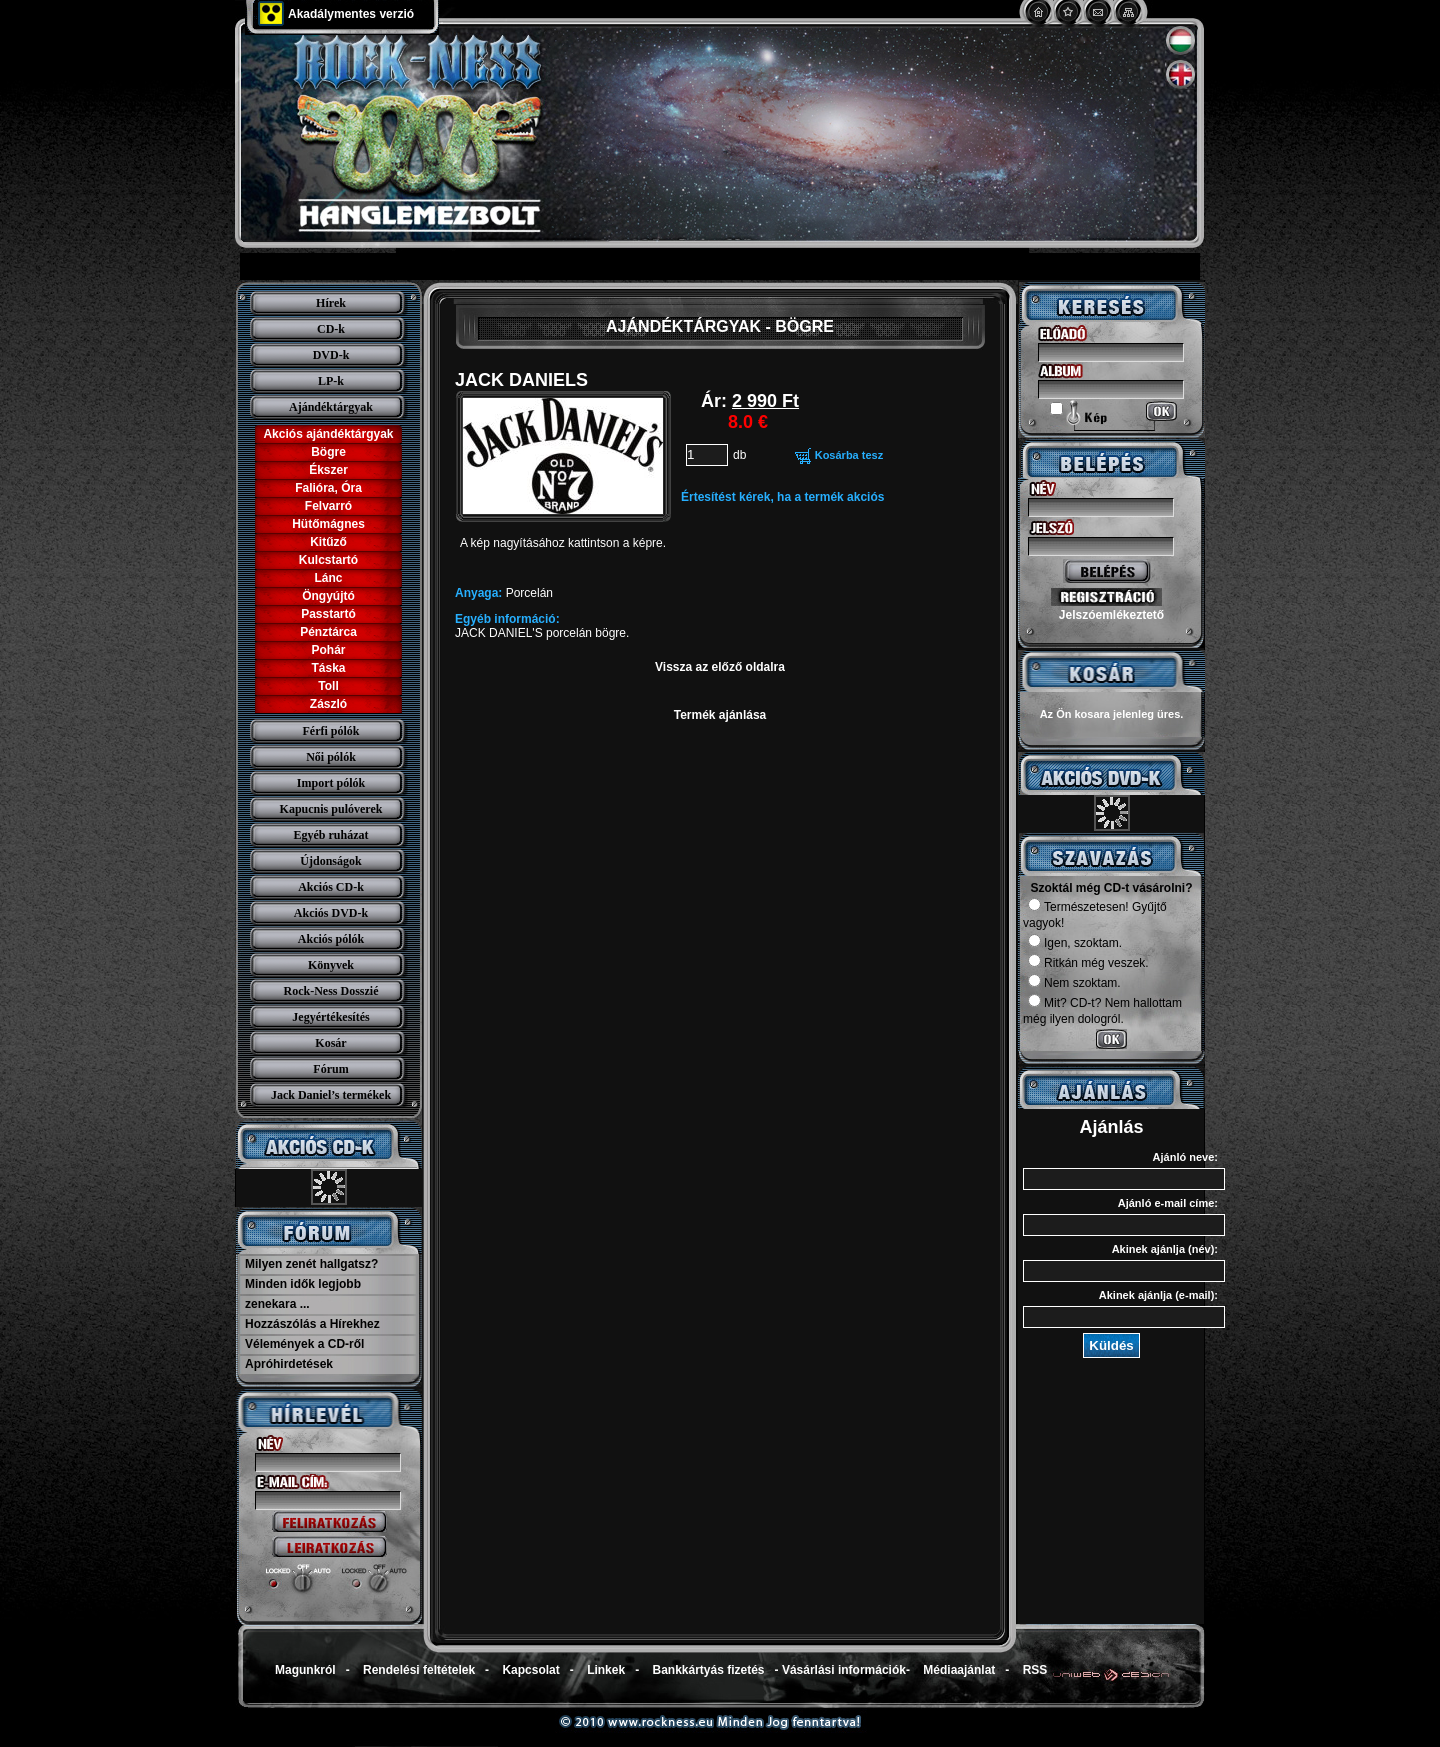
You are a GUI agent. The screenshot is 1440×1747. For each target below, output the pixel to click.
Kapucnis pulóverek (331, 809)
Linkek (606, 1670)
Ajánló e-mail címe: (1168, 1203)
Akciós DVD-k (331, 913)
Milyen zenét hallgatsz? (311, 1264)
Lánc (328, 578)
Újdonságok (330, 861)
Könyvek (331, 965)
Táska (328, 668)
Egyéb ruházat (331, 835)
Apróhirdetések (289, 1364)
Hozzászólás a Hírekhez (312, 1324)
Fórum (330, 1069)
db (739, 455)
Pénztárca (328, 632)
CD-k (331, 329)
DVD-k (331, 355)
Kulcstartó (328, 560)
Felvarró (328, 506)
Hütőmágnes (328, 524)
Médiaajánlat (959, 1670)
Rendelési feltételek (419, 1670)
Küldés (1111, 1345)
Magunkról (305, 1670)
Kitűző (328, 542)
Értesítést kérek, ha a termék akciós (782, 497)
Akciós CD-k (331, 887)
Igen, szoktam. (1075, 943)
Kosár (330, 1043)
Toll (328, 686)
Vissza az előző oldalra (720, 667)
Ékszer (328, 470)
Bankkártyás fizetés (708, 1670)
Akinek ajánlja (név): (1165, 1249)
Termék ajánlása (720, 715)
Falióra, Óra (328, 488)
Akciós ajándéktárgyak (328, 434)
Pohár (328, 650)
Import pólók (331, 783)
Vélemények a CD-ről (304, 1344)
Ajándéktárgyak (331, 407)
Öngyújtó (328, 596)
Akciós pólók (331, 939)
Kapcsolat (530, 1670)
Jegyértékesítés (330, 1017)
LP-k (331, 381)
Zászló (328, 704)
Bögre (328, 452)
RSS (1035, 1670)
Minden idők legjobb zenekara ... (303, 1294)
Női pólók (331, 757)
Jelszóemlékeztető (1111, 615)
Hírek (331, 303)
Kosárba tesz (849, 455)
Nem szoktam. (1074, 983)
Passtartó (328, 614)
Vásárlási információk (844, 1670)
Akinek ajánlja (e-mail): (1158, 1295)
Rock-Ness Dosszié (331, 991)
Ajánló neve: (1185, 1157)
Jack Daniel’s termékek (331, 1095)
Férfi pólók (331, 731)
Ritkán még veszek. (1088, 963)
